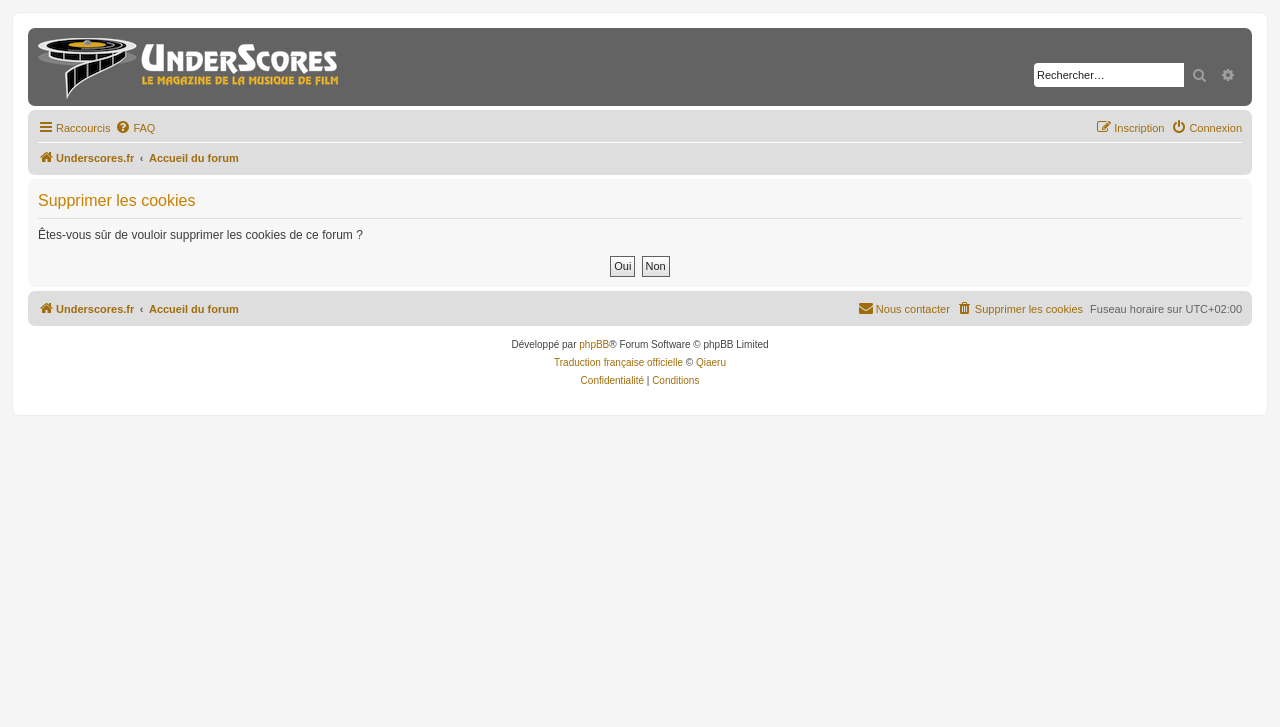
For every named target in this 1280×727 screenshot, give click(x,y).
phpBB (594, 344)
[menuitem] (135, 128)
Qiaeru (711, 362)
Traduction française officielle (618, 362)
